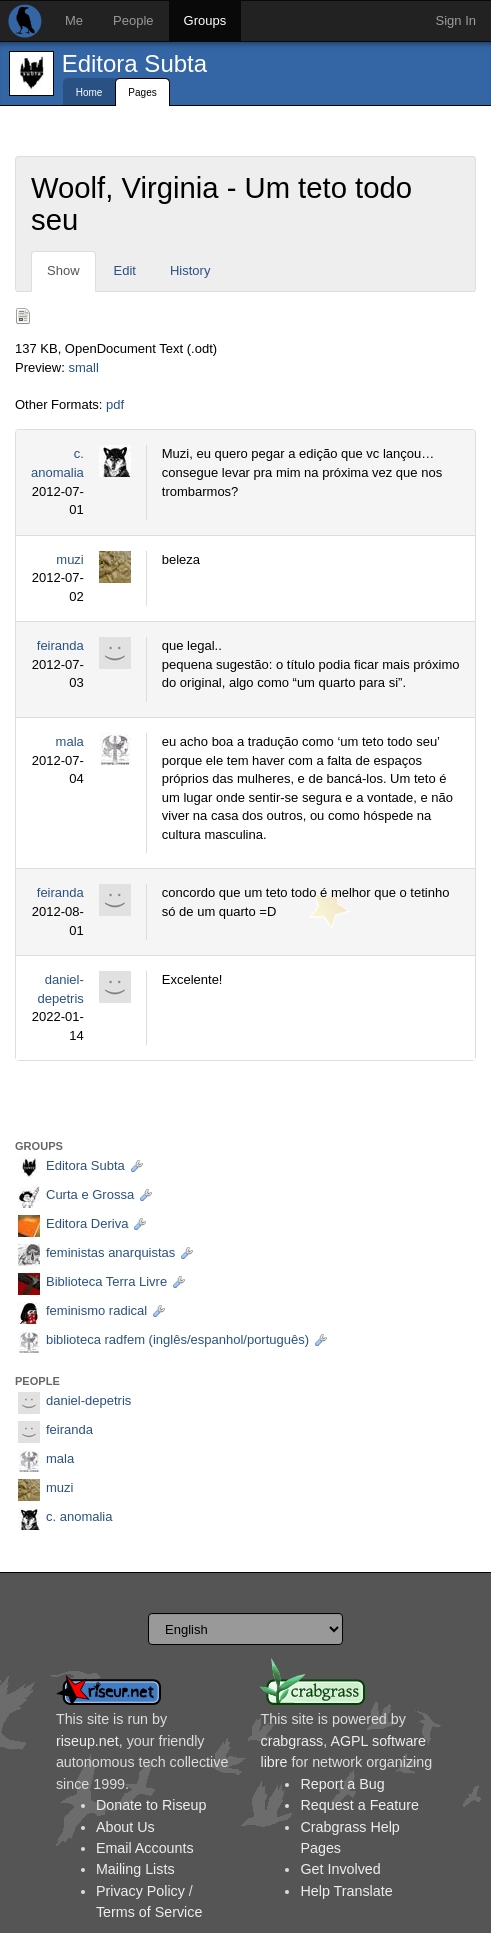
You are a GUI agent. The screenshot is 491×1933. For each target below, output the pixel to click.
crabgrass (291, 1741)
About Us (125, 1827)
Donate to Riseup (151, 1805)
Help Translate (346, 1891)
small (83, 367)
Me (74, 20)
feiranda (60, 645)
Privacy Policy (140, 1891)
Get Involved (340, 1869)
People (133, 20)
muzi (69, 559)
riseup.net (87, 1741)
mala (70, 741)
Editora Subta (134, 63)
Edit (125, 270)
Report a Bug (342, 1784)
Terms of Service (149, 1912)
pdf (115, 404)
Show (63, 270)
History (190, 270)
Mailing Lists (135, 1869)
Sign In (456, 20)
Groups (205, 20)
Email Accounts (145, 1848)
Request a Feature (359, 1805)
